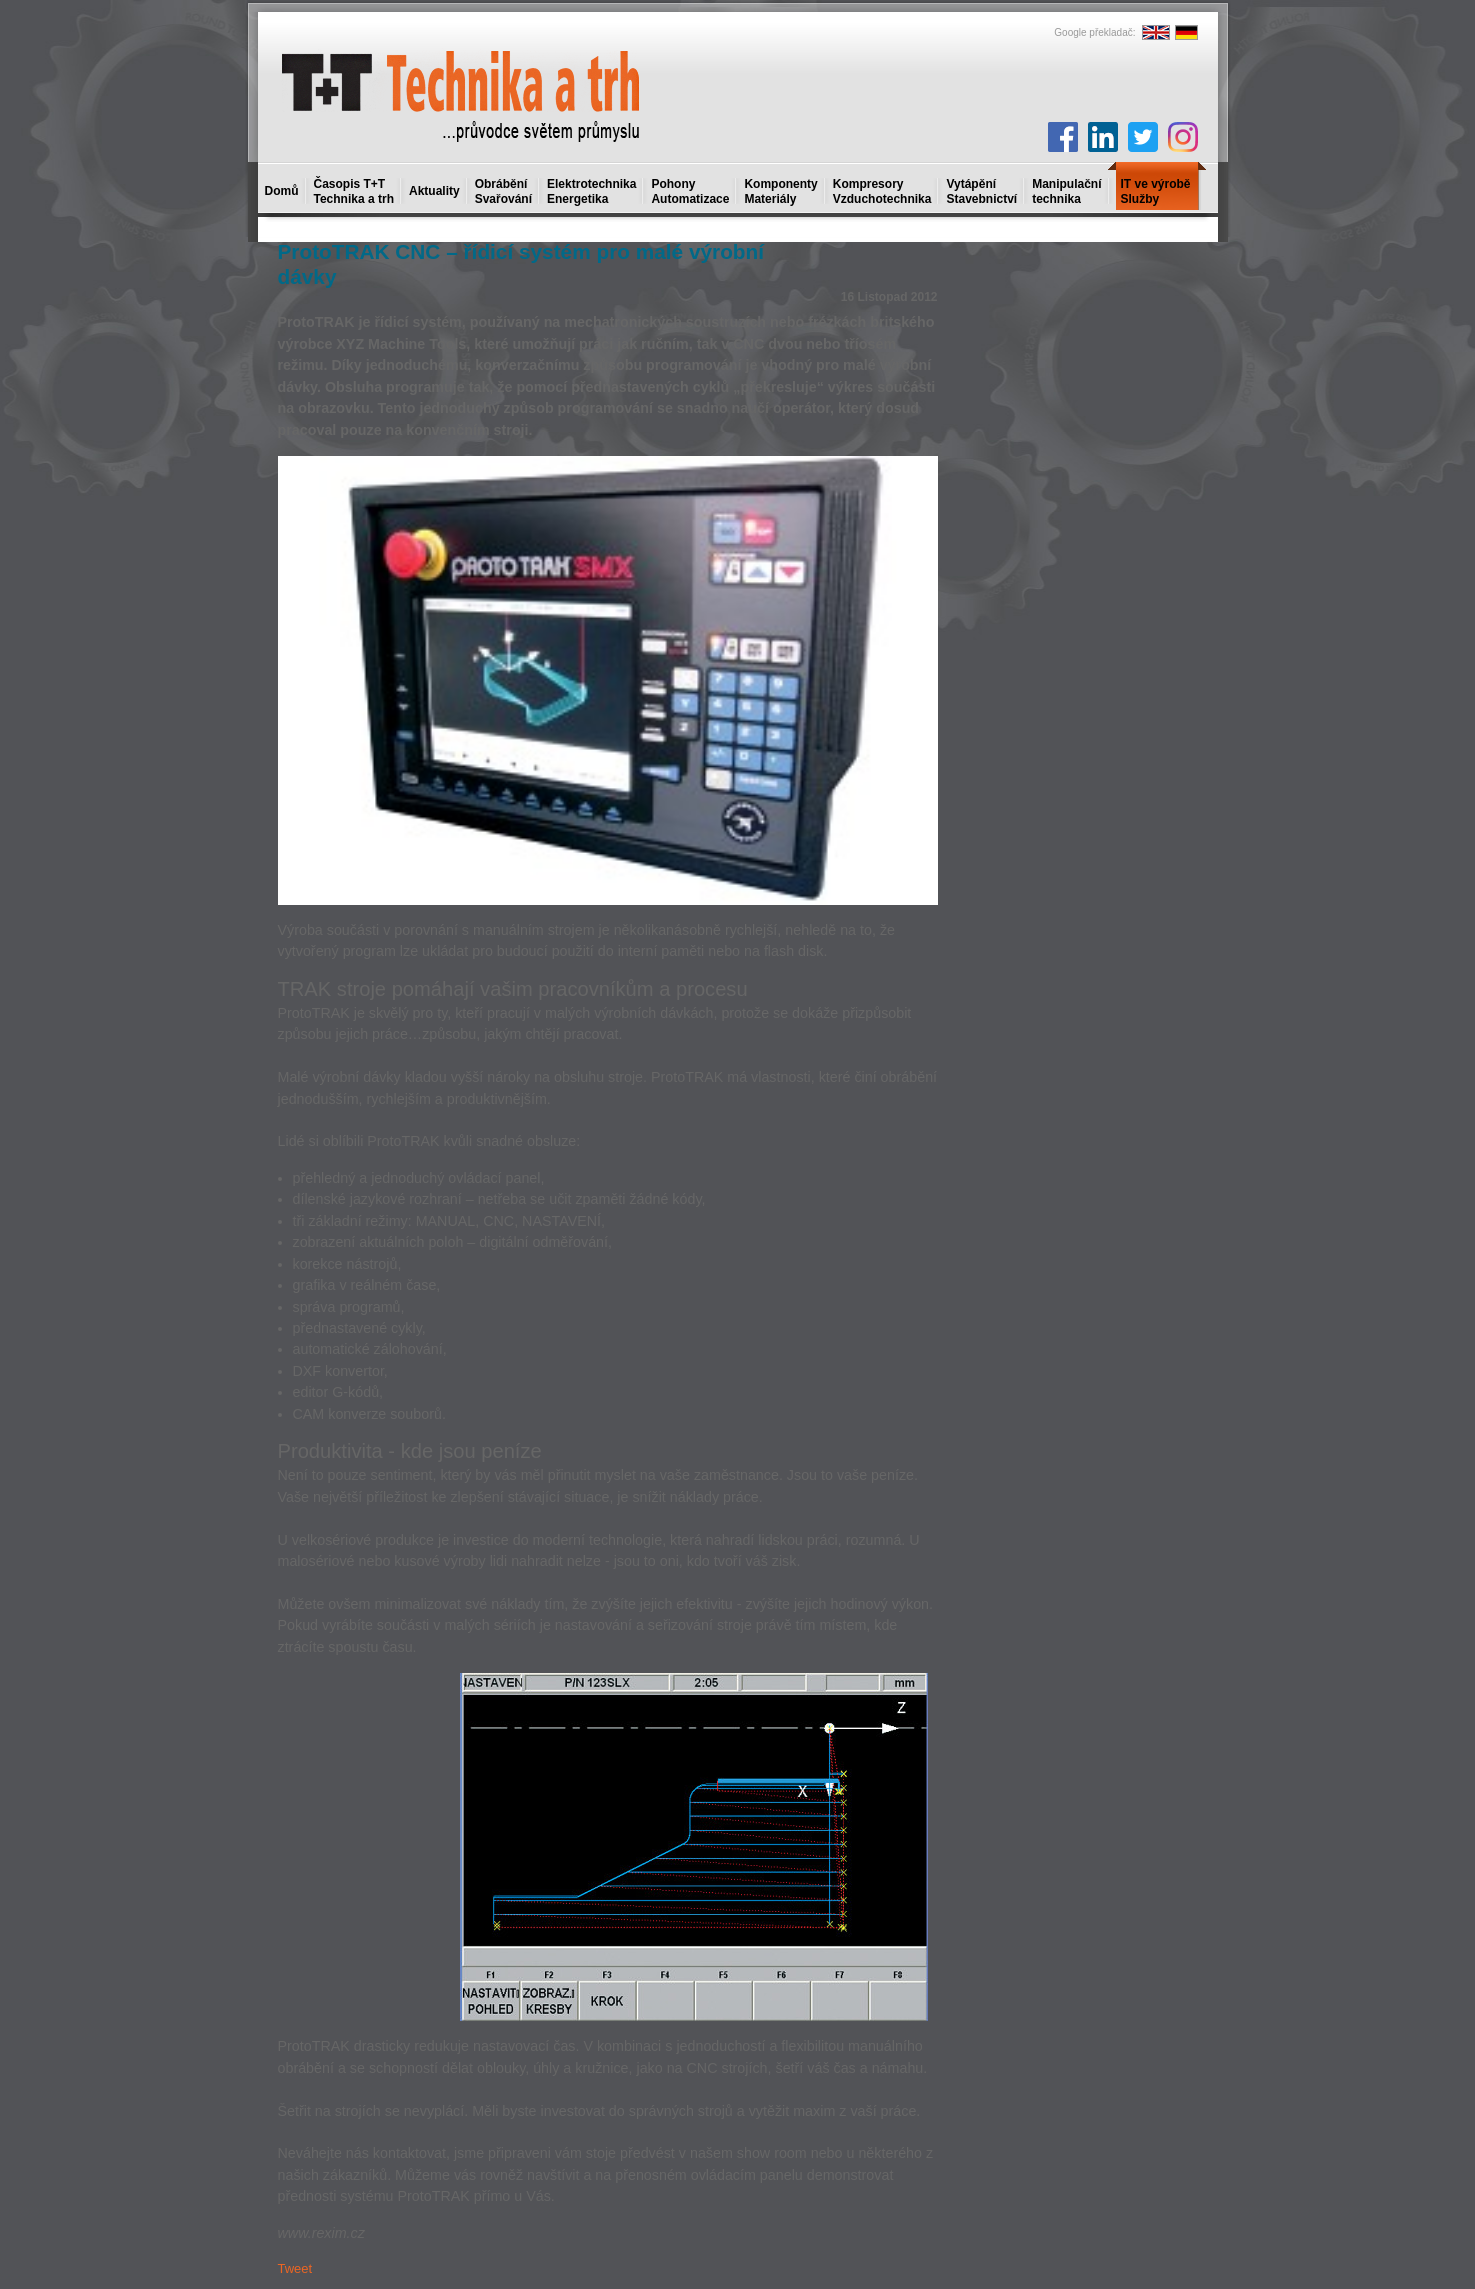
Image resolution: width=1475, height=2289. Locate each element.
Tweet (295, 2268)
